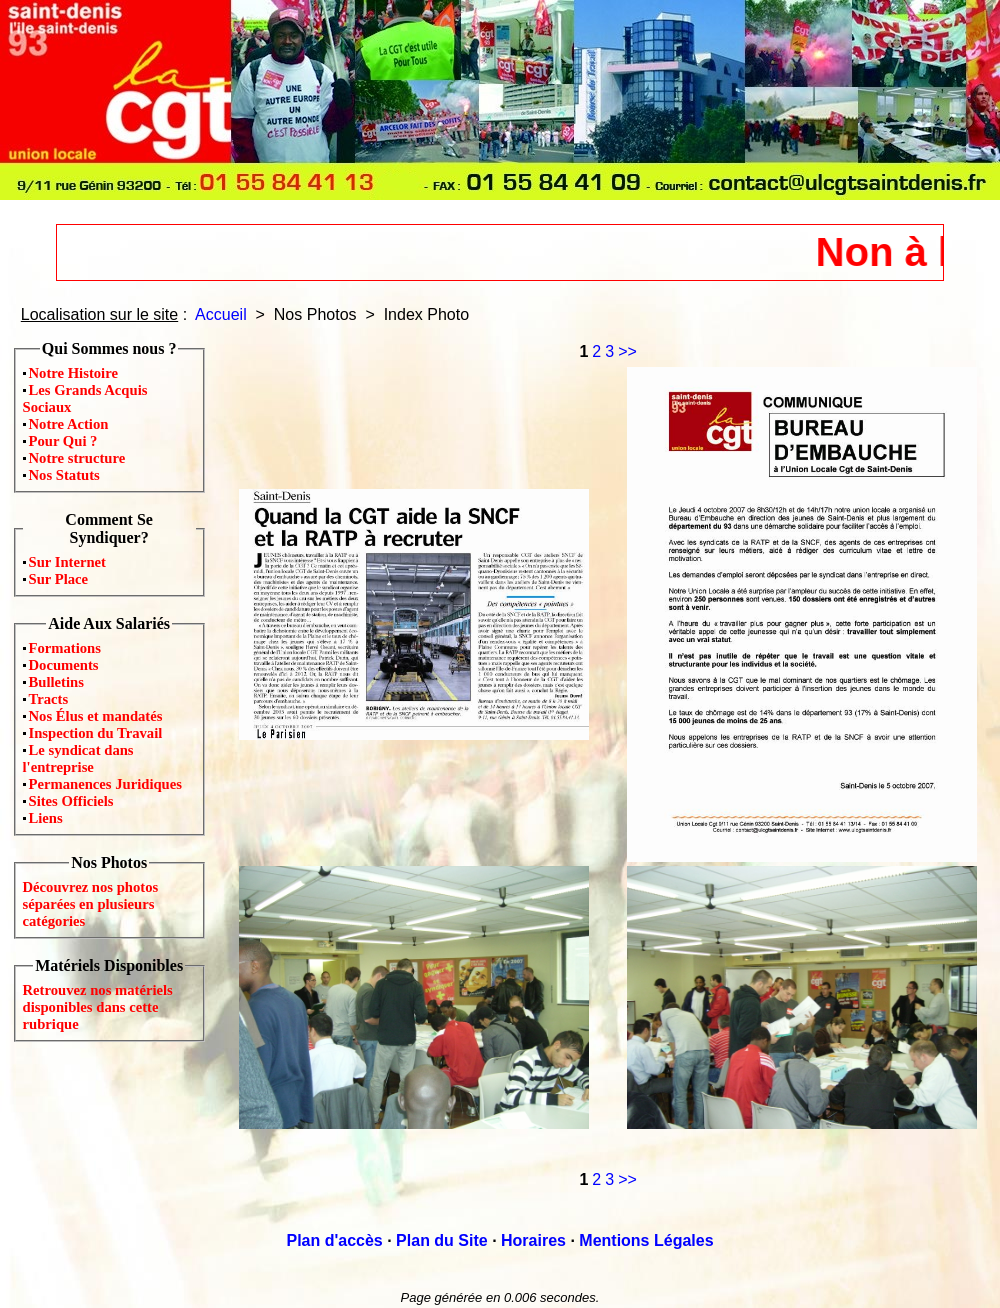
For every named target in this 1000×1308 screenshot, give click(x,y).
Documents (64, 665)
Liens (46, 818)
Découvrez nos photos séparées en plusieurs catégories (91, 904)
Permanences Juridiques (105, 784)
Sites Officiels (71, 801)
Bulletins (56, 682)
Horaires (533, 1240)
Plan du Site (442, 1240)
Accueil (221, 314)
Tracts (49, 699)
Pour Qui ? (63, 441)
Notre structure (77, 458)
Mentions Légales (646, 1240)
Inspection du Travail (96, 733)
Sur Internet (68, 562)
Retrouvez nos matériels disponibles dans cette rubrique (98, 1007)
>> (627, 351)
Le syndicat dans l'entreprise (78, 758)
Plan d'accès (334, 1240)
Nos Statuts (64, 475)
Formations (65, 648)
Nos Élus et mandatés (96, 716)
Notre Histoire (73, 373)
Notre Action (69, 424)
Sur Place (59, 579)
